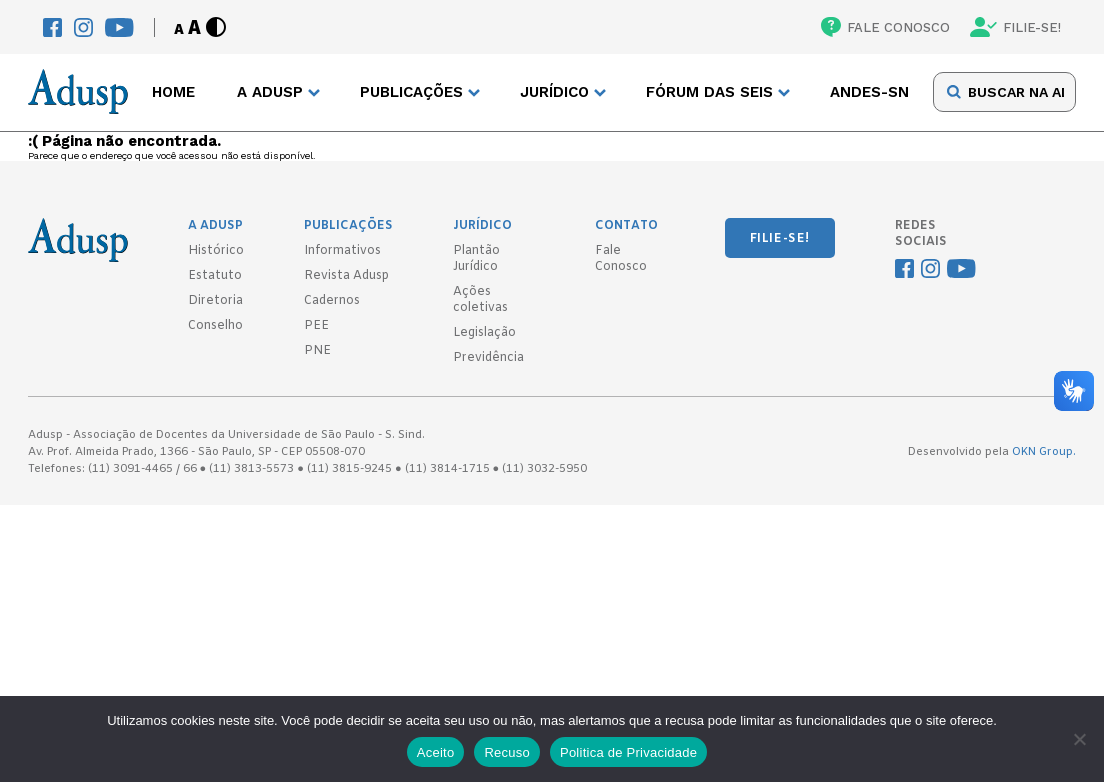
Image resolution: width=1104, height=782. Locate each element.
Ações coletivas (480, 300)
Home (173, 92)
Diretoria (215, 301)
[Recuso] (1079, 739)
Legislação (484, 333)
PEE (316, 326)
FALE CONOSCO (885, 27)
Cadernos (332, 301)
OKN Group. (1044, 452)
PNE (317, 351)
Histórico (216, 251)
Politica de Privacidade (628, 752)
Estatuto (215, 276)
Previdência (488, 358)
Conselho (215, 326)
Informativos (342, 251)
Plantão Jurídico (476, 259)
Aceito (436, 752)
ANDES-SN (869, 92)
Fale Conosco (621, 259)
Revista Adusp (346, 276)
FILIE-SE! (1015, 27)
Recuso (507, 752)
